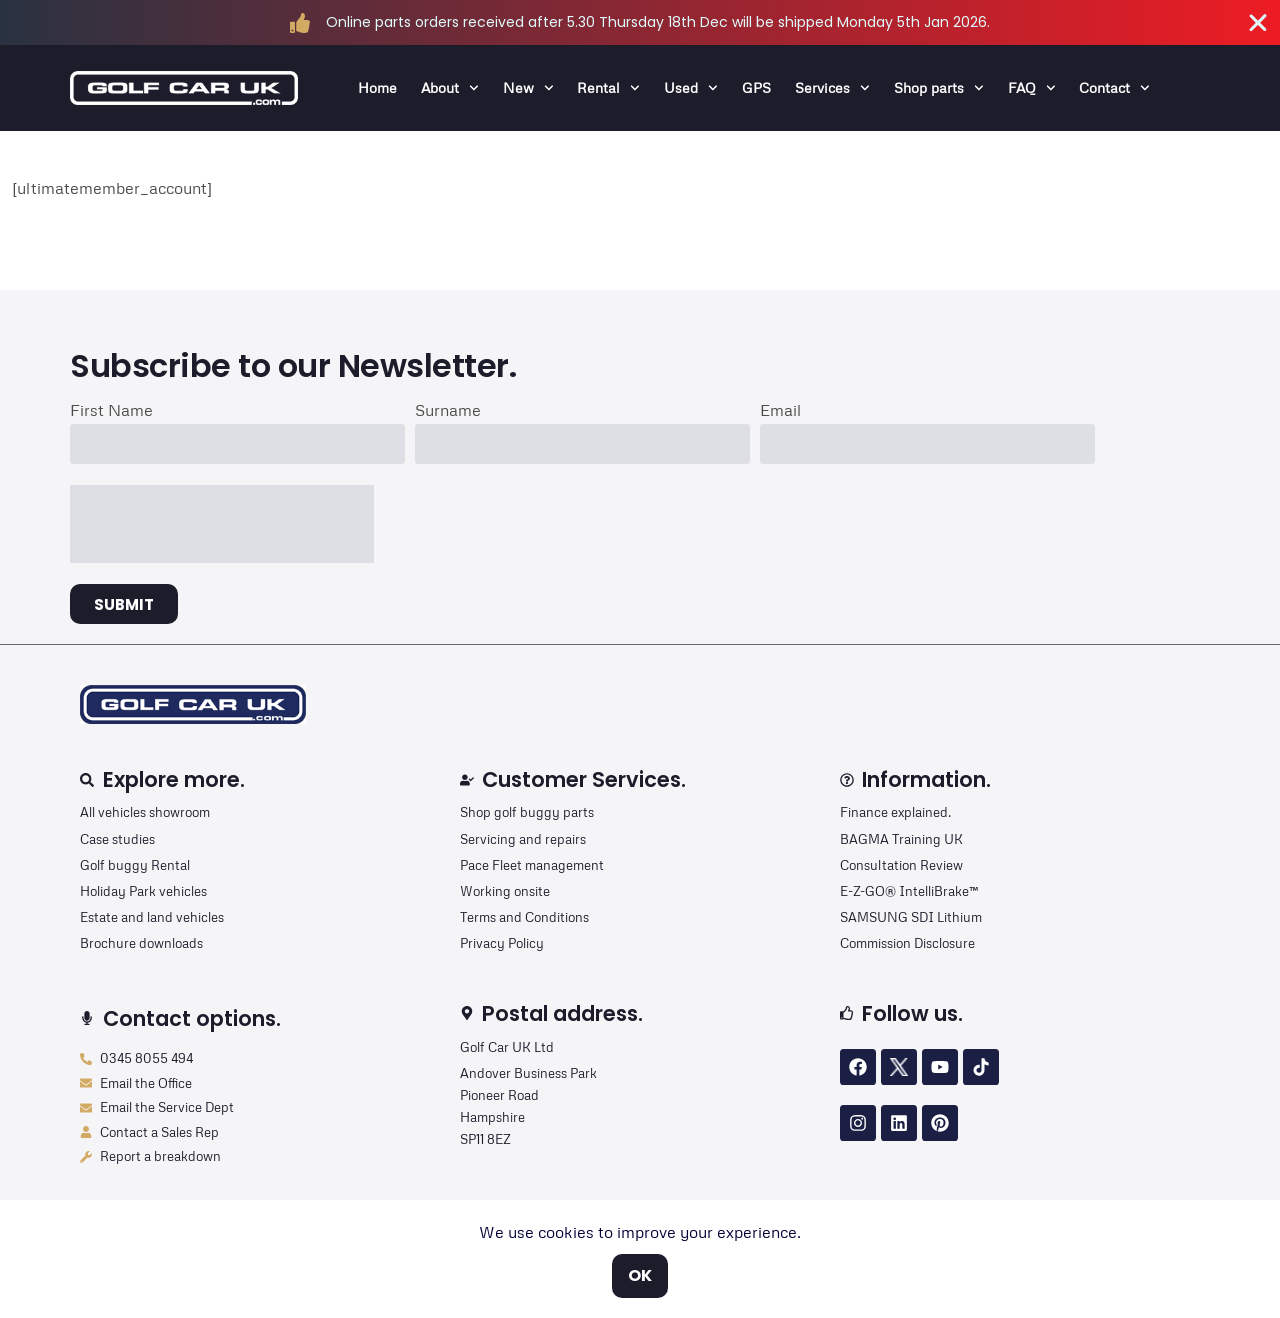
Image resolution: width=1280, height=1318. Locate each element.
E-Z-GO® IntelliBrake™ (909, 891)
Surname (448, 411)
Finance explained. (895, 812)
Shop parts (939, 88)
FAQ (1032, 88)
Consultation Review (901, 865)
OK (640, 1275)
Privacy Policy (502, 943)
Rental (608, 88)
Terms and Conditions (524, 917)
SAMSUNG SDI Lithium (911, 917)
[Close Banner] (1258, 23)
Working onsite (505, 891)
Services (832, 88)
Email (780, 411)
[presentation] (222, 524)
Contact (1114, 88)
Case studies (117, 839)
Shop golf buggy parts (527, 812)
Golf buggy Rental (135, 865)
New (528, 88)
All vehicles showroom (145, 812)
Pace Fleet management (532, 865)
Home (377, 87)
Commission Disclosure (907, 943)
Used (691, 88)
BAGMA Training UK (901, 839)
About (450, 88)
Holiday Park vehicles (143, 891)
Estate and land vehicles (152, 917)
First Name (111, 411)
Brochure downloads (141, 943)
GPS (756, 87)
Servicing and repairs (523, 839)
